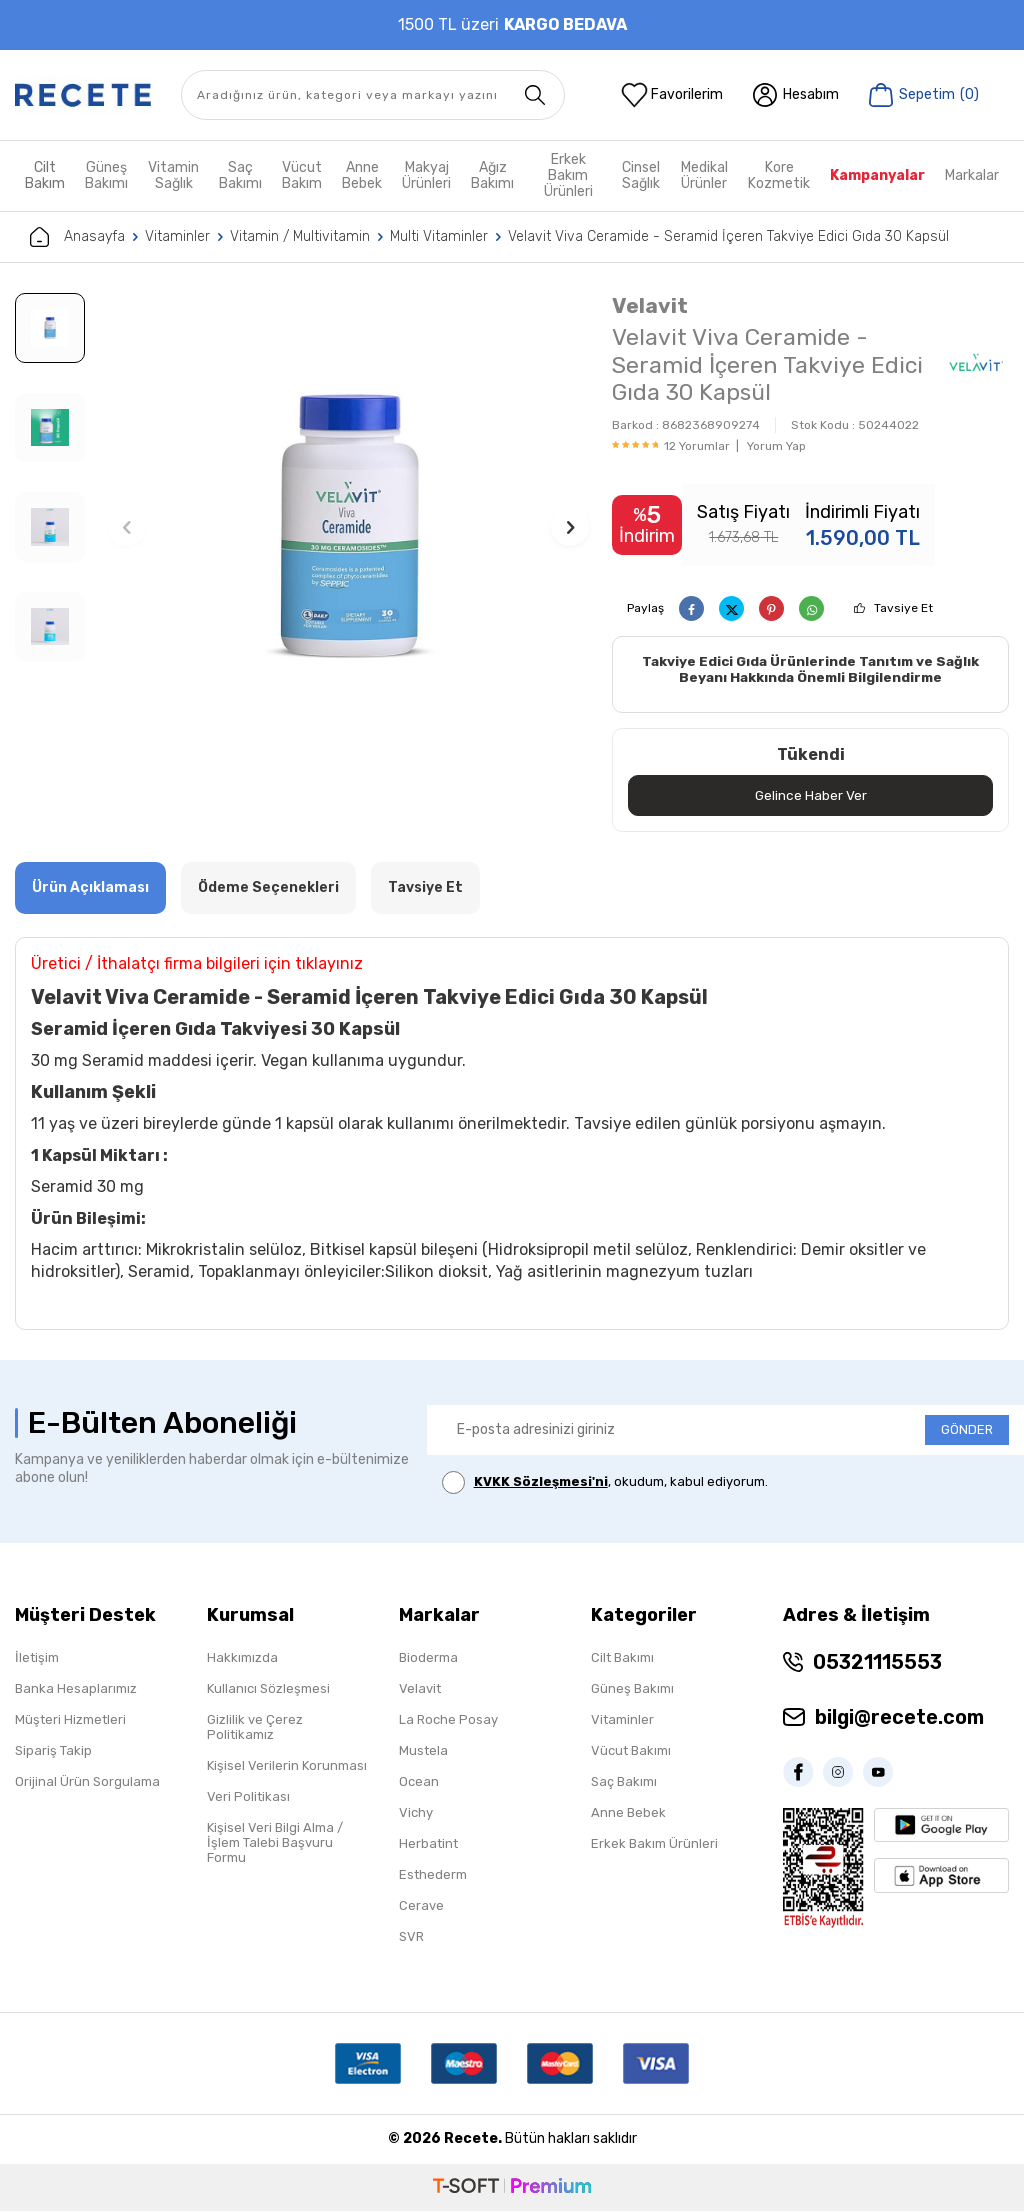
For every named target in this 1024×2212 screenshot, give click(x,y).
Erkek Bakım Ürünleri (568, 176)
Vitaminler (177, 236)
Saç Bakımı (240, 175)
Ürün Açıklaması (90, 888)
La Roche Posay (448, 1720)
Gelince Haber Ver (810, 795)
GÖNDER (967, 1430)
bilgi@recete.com (899, 1718)
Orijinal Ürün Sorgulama (87, 1782)
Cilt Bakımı (622, 1658)
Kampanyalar (877, 175)
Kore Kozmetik (779, 175)
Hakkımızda (242, 1658)
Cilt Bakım (45, 175)
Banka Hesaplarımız (76, 1689)
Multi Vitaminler (439, 236)
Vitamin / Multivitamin (300, 236)
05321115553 (877, 1663)
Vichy (416, 1813)
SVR (411, 1937)
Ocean (419, 1782)
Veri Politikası (248, 1797)
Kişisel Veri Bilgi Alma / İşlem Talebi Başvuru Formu (275, 1843)
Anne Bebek (362, 175)
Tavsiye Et (903, 608)
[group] (349, 527)
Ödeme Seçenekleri (268, 888)
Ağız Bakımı (492, 175)
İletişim (37, 1658)
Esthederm (433, 1875)
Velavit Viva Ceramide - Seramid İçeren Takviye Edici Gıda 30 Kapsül (728, 236)
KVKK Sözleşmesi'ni (541, 1482)
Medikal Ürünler (704, 175)
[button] (127, 527)
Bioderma (428, 1658)
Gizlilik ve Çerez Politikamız (255, 1728)
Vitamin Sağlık (173, 175)
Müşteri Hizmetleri (70, 1720)
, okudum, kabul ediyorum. (605, 1483)
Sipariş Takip (53, 1751)
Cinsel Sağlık (641, 175)
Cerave (421, 1906)
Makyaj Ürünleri (426, 175)
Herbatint (428, 1844)
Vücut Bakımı (631, 1751)
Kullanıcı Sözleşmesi (268, 1689)
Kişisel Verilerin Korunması (287, 1766)
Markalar (972, 175)
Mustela (423, 1751)
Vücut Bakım (302, 175)
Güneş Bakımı (106, 175)
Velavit (650, 305)
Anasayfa (77, 237)
